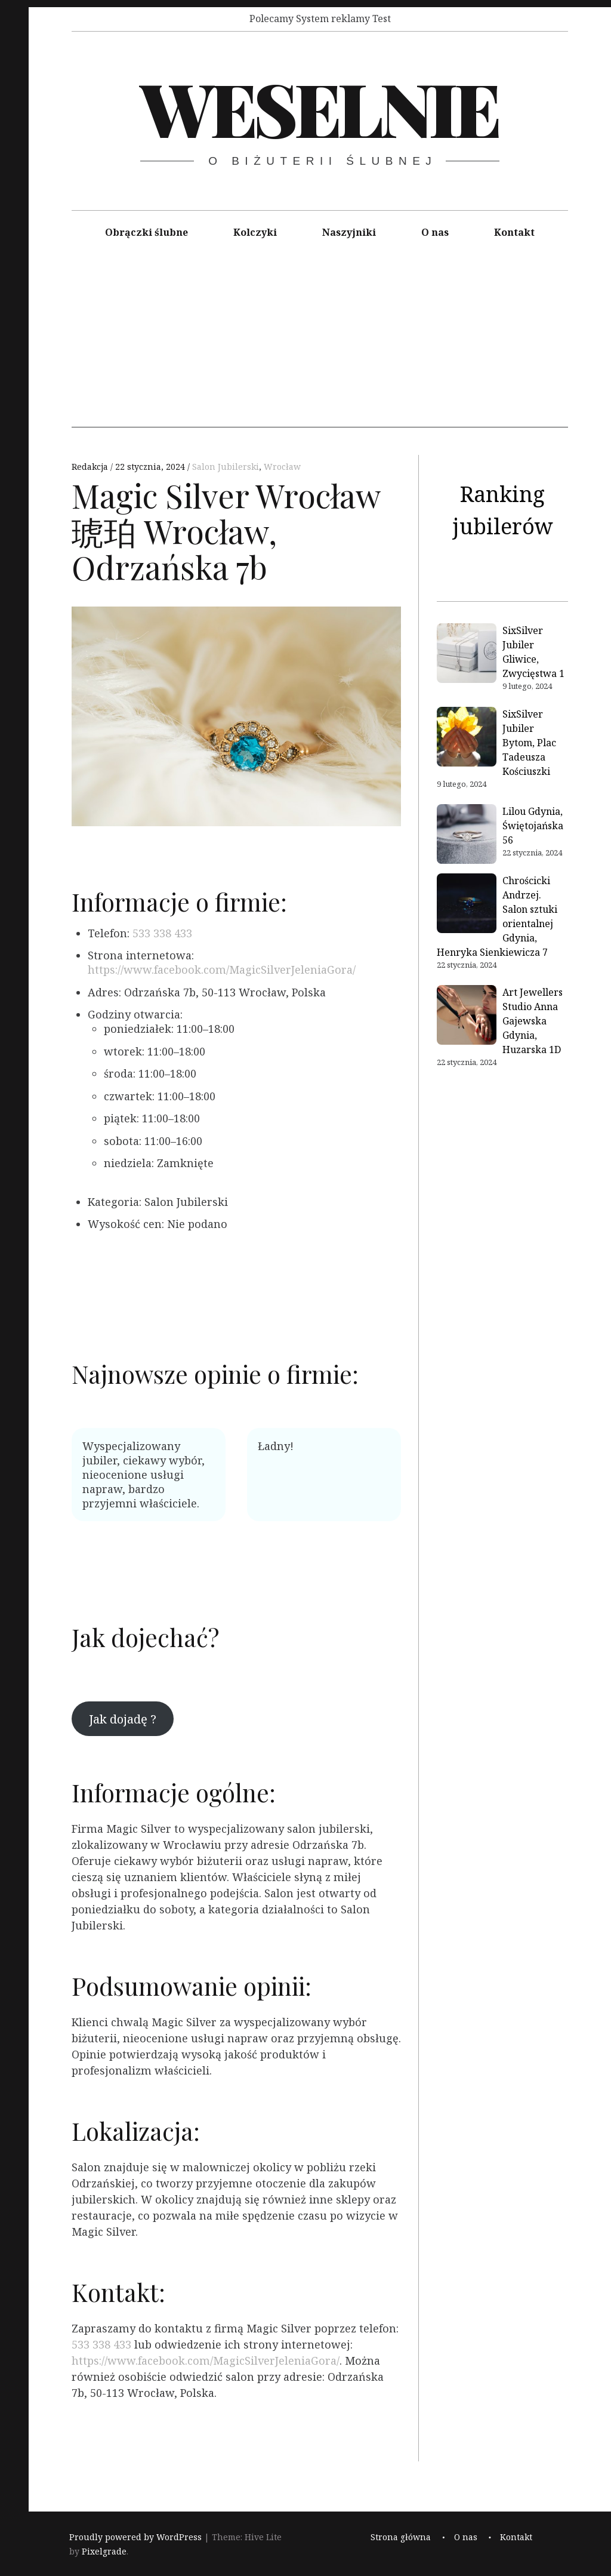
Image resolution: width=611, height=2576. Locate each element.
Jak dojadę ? (122, 1718)
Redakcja (91, 466)
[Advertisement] (320, 343)
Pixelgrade (104, 2551)
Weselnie (319, 107)
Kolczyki (255, 232)
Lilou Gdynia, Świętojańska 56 (532, 826)
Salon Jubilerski (225, 466)
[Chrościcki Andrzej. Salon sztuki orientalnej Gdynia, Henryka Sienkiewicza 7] (466, 905)
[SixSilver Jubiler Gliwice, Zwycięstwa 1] (466, 655)
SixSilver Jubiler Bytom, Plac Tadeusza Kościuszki (529, 742)
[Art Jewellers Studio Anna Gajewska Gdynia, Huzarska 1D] (466, 1016)
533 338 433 (162, 933)
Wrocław (282, 466)
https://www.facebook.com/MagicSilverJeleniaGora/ (222, 969)
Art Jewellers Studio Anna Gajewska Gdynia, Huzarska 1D (532, 1021)
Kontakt (514, 232)
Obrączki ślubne (146, 232)
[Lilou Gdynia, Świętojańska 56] (466, 835)
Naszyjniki (349, 232)
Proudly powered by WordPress (135, 2537)
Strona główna (401, 2537)
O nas (435, 232)
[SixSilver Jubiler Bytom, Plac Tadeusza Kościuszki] (466, 738)
